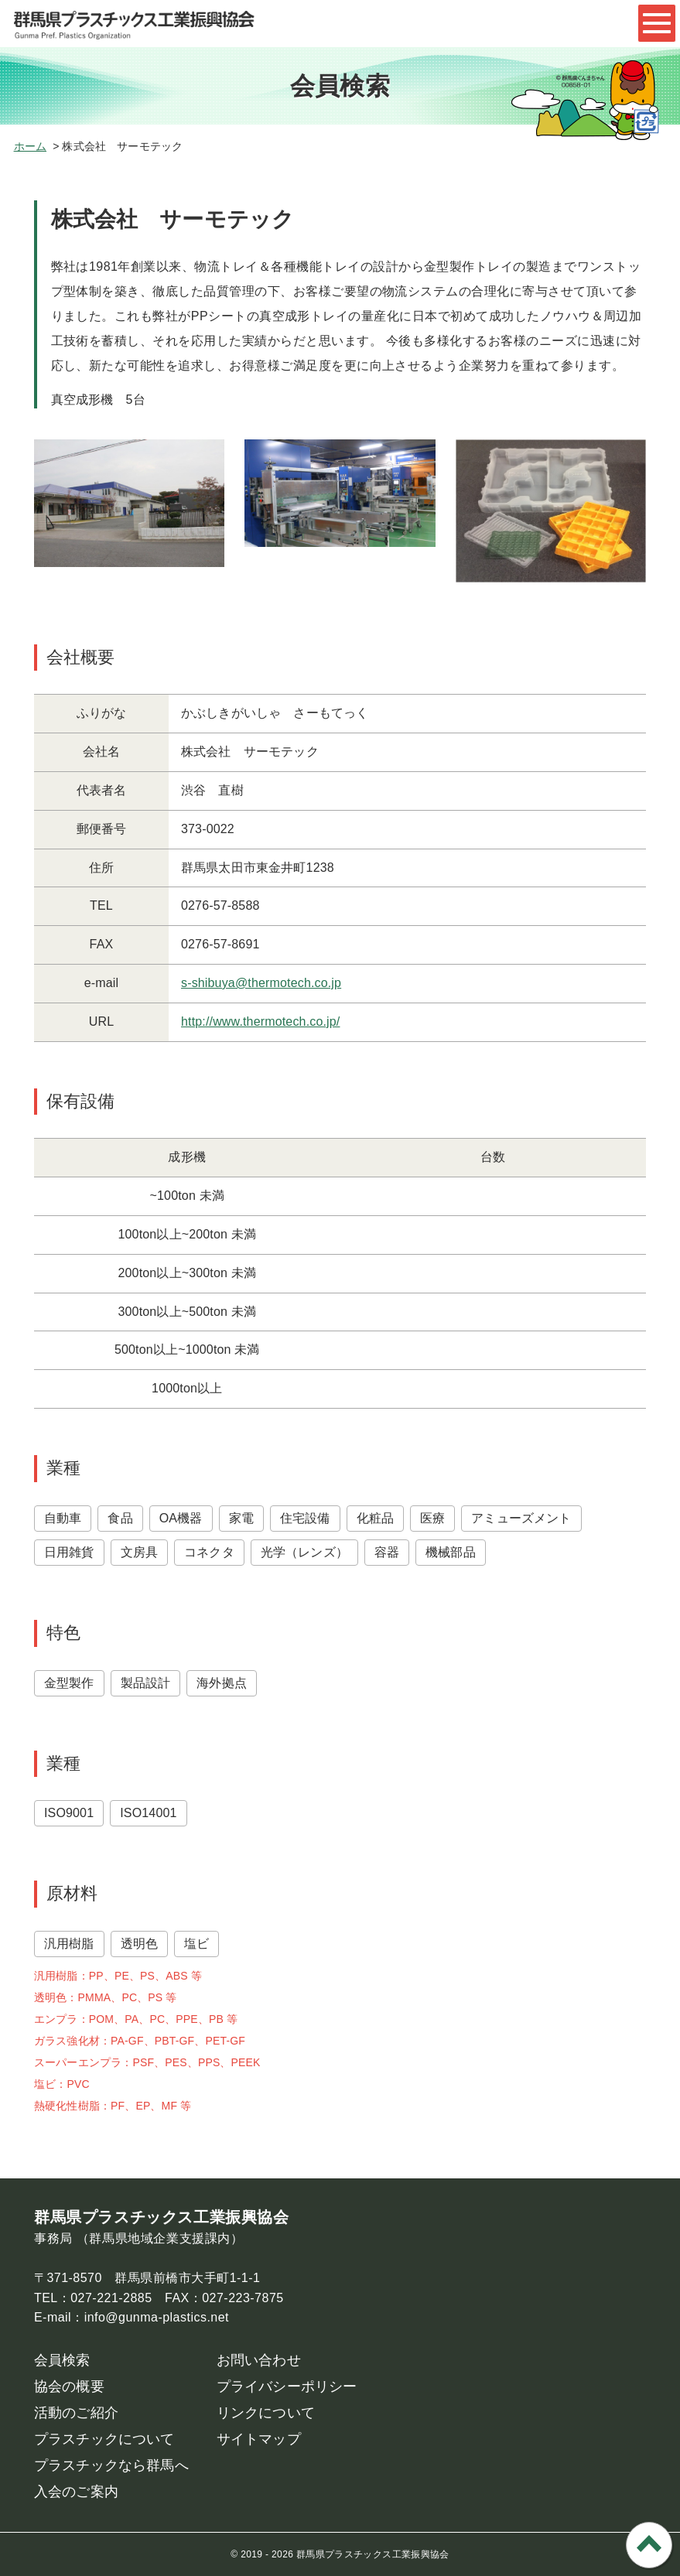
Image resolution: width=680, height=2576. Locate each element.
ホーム (30, 146)
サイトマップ (259, 2439)
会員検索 (62, 2360)
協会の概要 (69, 2386)
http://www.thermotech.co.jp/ (260, 1021)
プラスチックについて (104, 2439)
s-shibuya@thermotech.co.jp (261, 982)
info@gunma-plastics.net (156, 2317)
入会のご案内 (76, 2491)
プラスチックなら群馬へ (111, 2465)
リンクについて (266, 2413)
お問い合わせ (259, 2360)
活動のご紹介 (76, 2413)
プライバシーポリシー (287, 2386)
